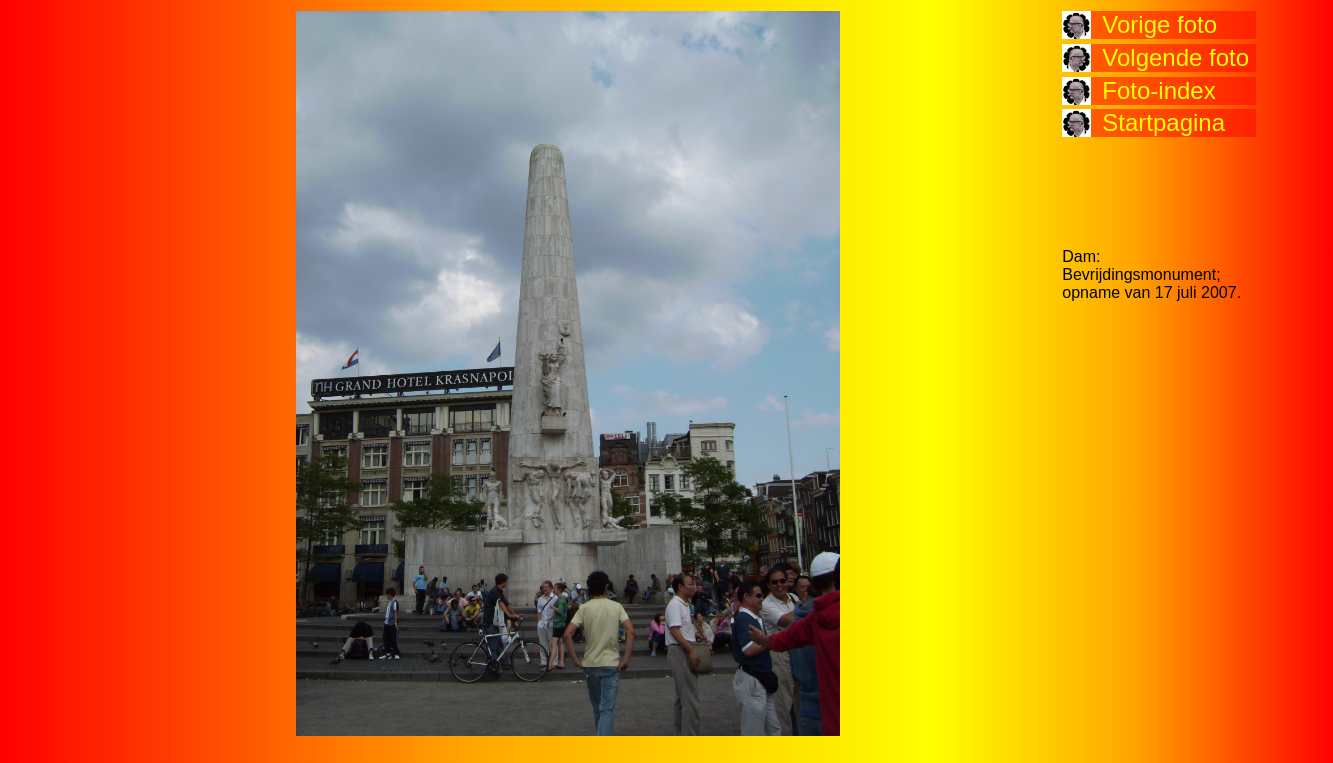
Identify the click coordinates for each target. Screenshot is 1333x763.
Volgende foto (1175, 57)
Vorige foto (1159, 24)
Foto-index (1158, 90)
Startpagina (1163, 122)
